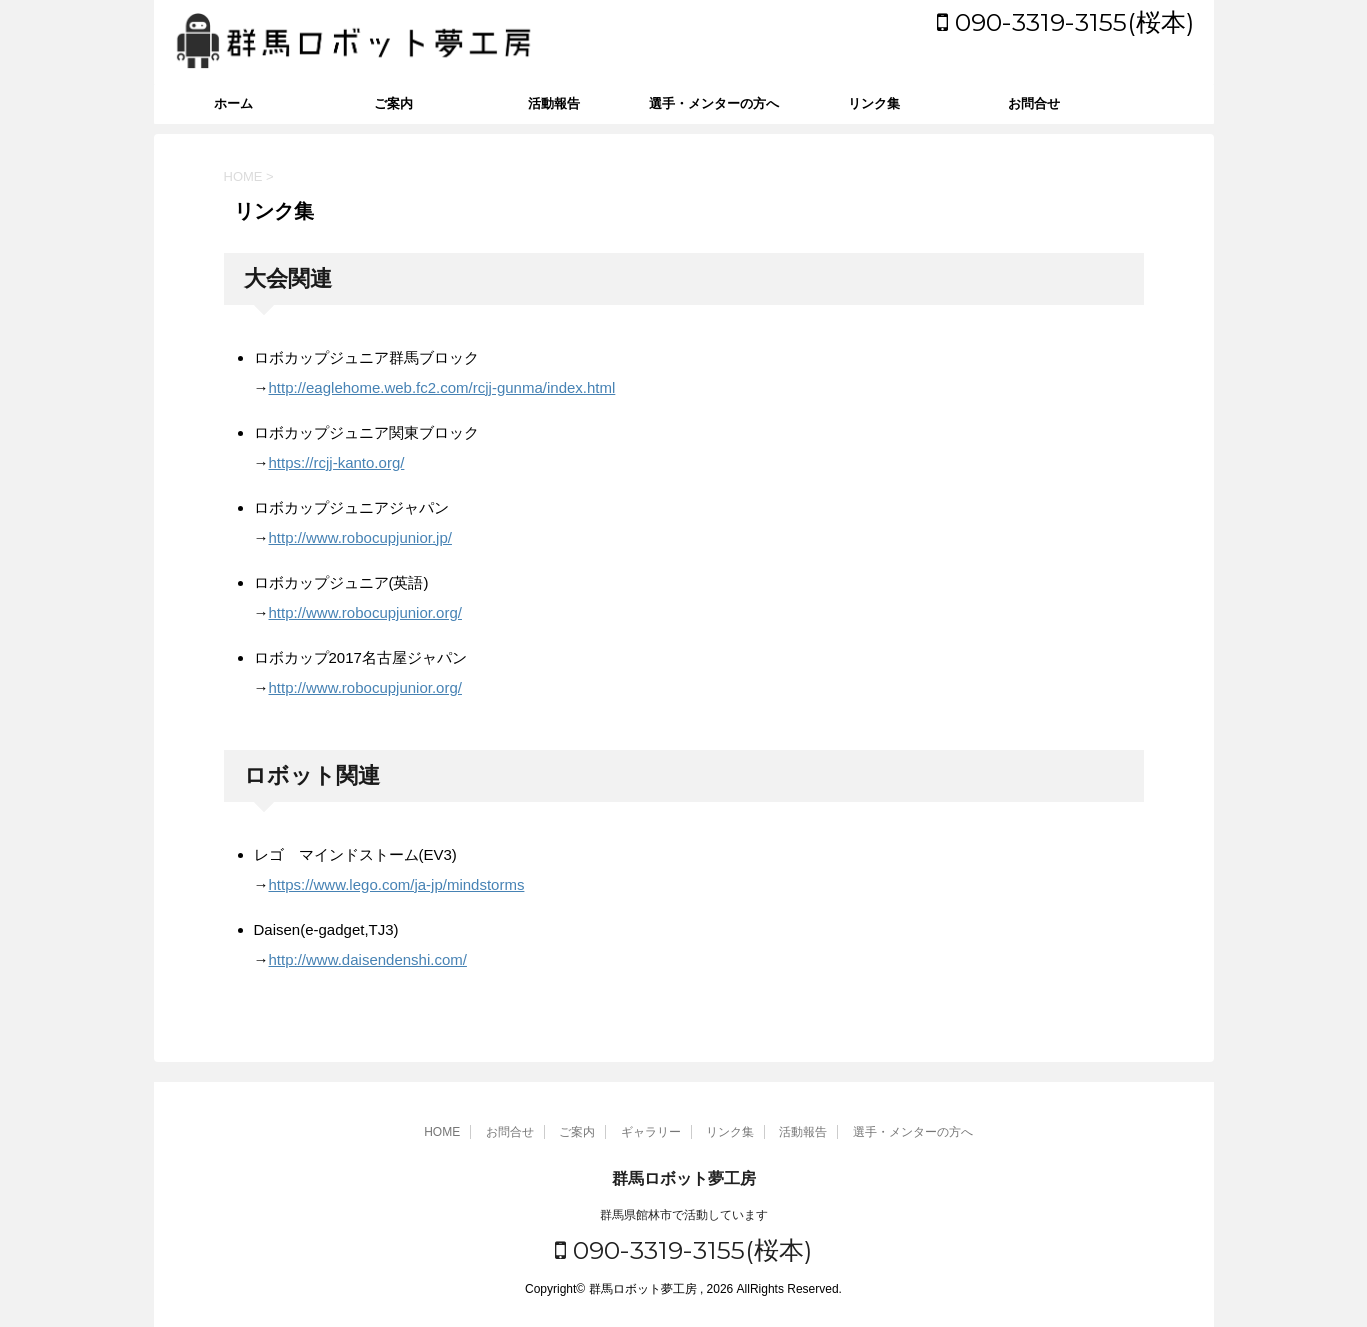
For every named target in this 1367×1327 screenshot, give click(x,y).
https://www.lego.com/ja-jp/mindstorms (397, 884)
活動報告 (554, 103)
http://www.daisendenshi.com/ (368, 959)
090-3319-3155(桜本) (1065, 22)
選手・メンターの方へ (714, 103)
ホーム (233, 103)
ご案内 (393, 103)
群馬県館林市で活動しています (684, 1215)
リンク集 (874, 103)
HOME (442, 1132)
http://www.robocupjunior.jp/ (360, 537)
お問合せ (1034, 103)
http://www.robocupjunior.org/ (365, 612)
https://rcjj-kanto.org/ (337, 462)
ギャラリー (651, 1132)
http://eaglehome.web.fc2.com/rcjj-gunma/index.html (442, 387)
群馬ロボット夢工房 (684, 1178)
